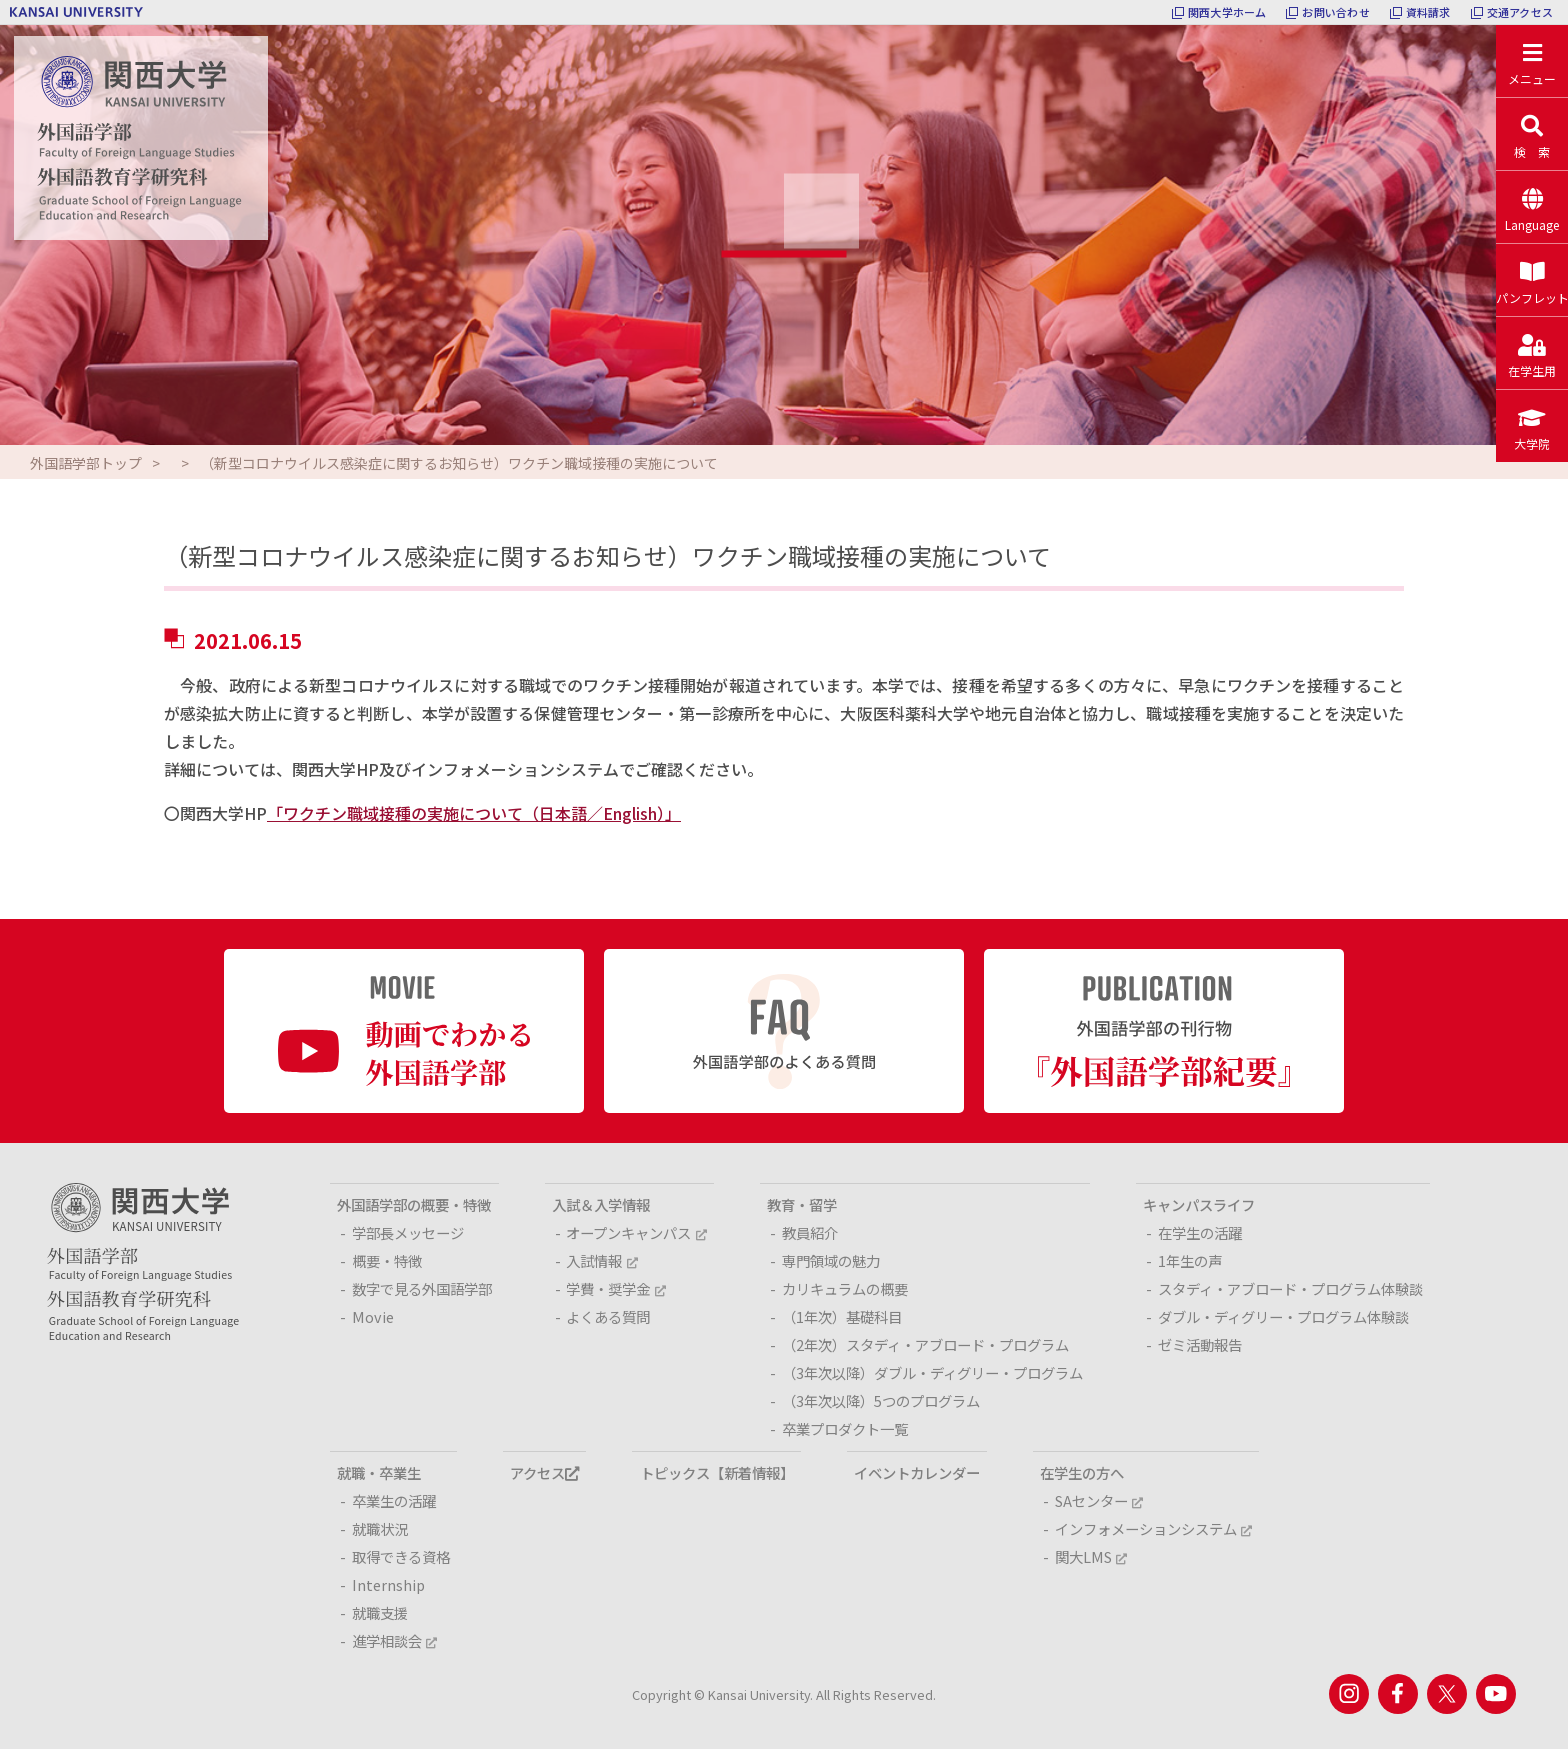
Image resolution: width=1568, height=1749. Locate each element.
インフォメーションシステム (1153, 1528)
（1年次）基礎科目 (842, 1316)
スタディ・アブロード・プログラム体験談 (1290, 1288)
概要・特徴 (387, 1260)
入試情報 (601, 1260)
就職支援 (380, 1612)
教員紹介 (810, 1232)
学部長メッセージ (408, 1232)
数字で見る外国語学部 (422, 1288)
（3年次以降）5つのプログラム (881, 1400)
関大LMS (1091, 1556)
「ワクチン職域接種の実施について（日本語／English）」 (474, 813)
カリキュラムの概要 (845, 1288)
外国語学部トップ (86, 463)
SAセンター (1099, 1500)
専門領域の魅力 (831, 1260)
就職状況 (380, 1528)
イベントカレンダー (917, 1472)
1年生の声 (1190, 1260)
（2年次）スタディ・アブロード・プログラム (925, 1344)
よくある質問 (608, 1316)
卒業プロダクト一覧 (845, 1428)
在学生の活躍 (1200, 1232)
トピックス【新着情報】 (717, 1472)
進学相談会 (394, 1640)
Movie (373, 1316)
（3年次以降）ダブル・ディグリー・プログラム (932, 1372)
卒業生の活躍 (394, 1500)
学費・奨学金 (615, 1288)
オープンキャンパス (636, 1232)
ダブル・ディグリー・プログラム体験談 (1283, 1316)
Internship (388, 1584)
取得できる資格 (401, 1556)
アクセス (544, 1472)
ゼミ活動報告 (1200, 1344)
